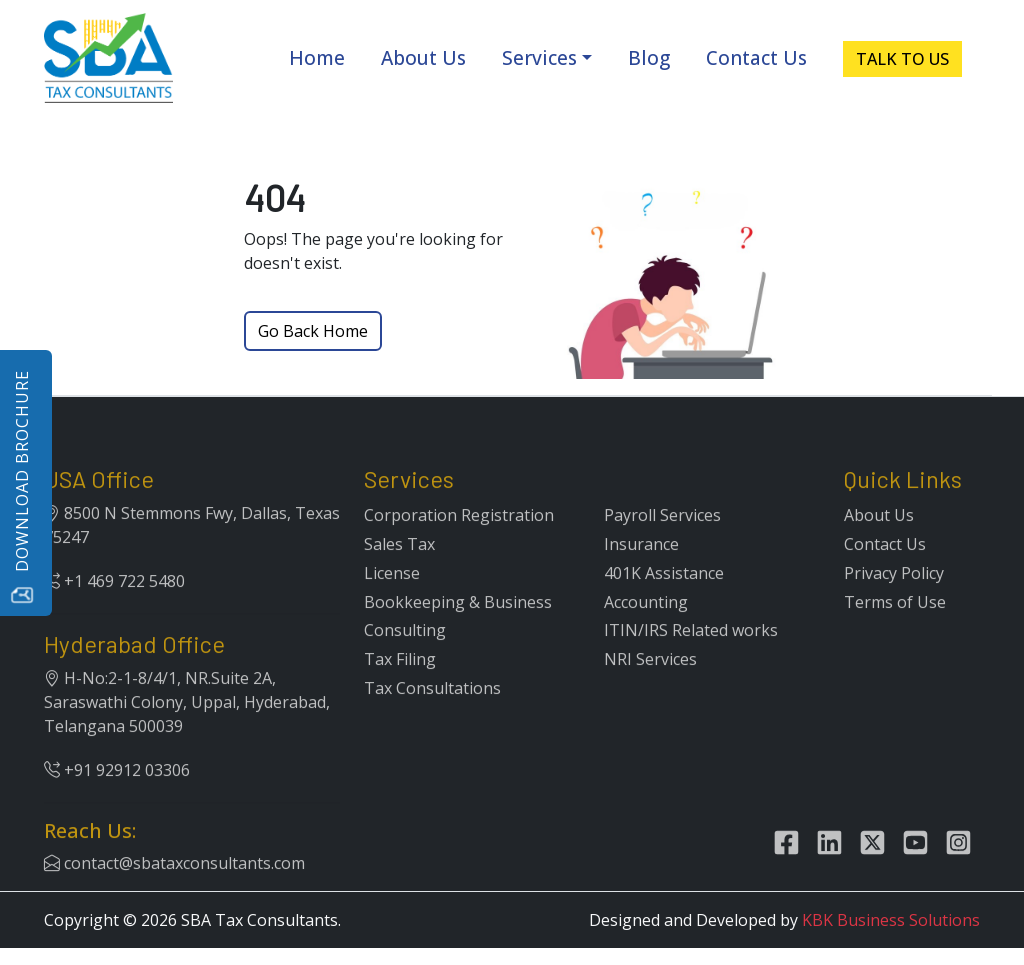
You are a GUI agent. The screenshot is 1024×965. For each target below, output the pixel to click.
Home (317, 58)
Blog (649, 58)
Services (539, 58)
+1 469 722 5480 (114, 606)
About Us (423, 58)
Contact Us (756, 58)
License (392, 598)
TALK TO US (902, 59)
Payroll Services (662, 540)
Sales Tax (399, 569)
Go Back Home (313, 331)
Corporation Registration (459, 540)
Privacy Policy (894, 598)
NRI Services (650, 684)
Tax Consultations (432, 713)
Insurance (641, 569)
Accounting (646, 626)
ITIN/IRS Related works (691, 655)
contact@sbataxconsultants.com (174, 888)
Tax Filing (400, 684)
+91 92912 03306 (117, 795)
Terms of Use (895, 626)
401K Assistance (664, 598)
